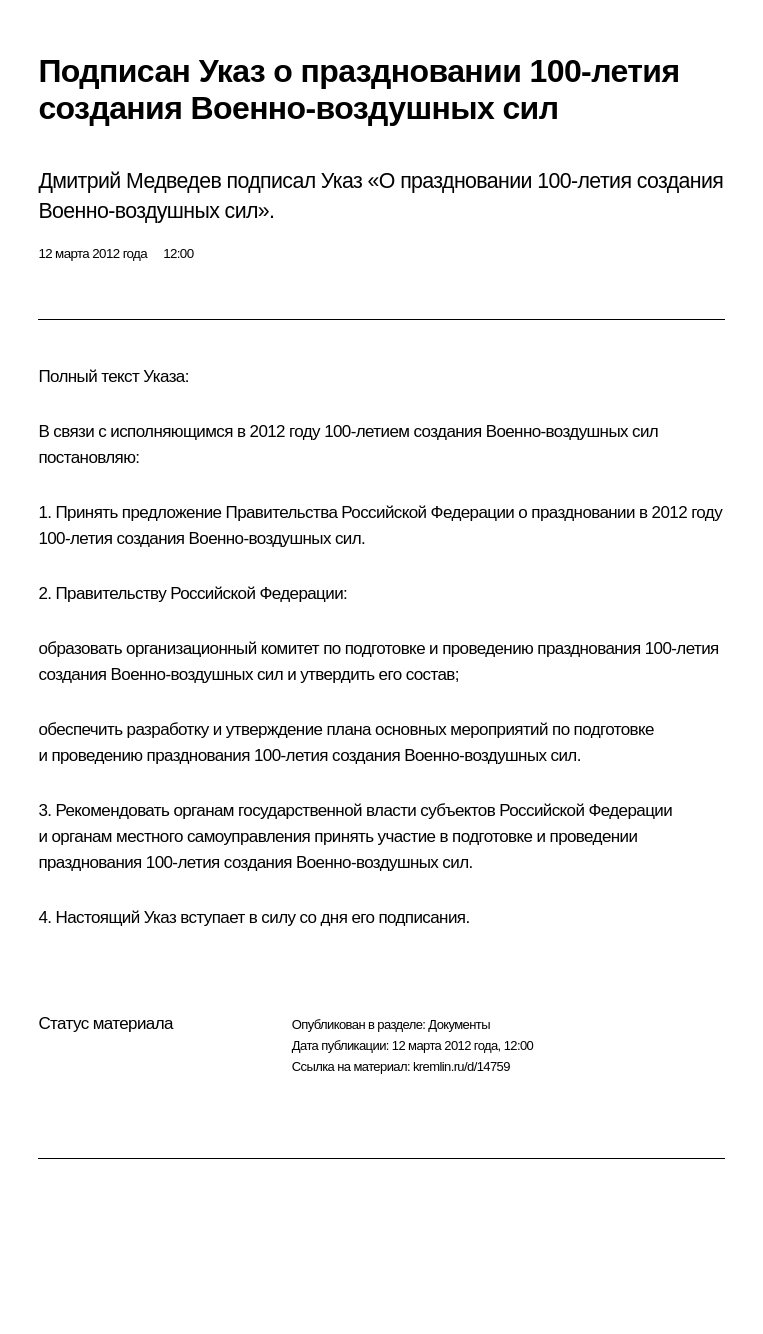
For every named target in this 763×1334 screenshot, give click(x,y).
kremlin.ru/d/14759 (461, 1066)
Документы (459, 1024)
